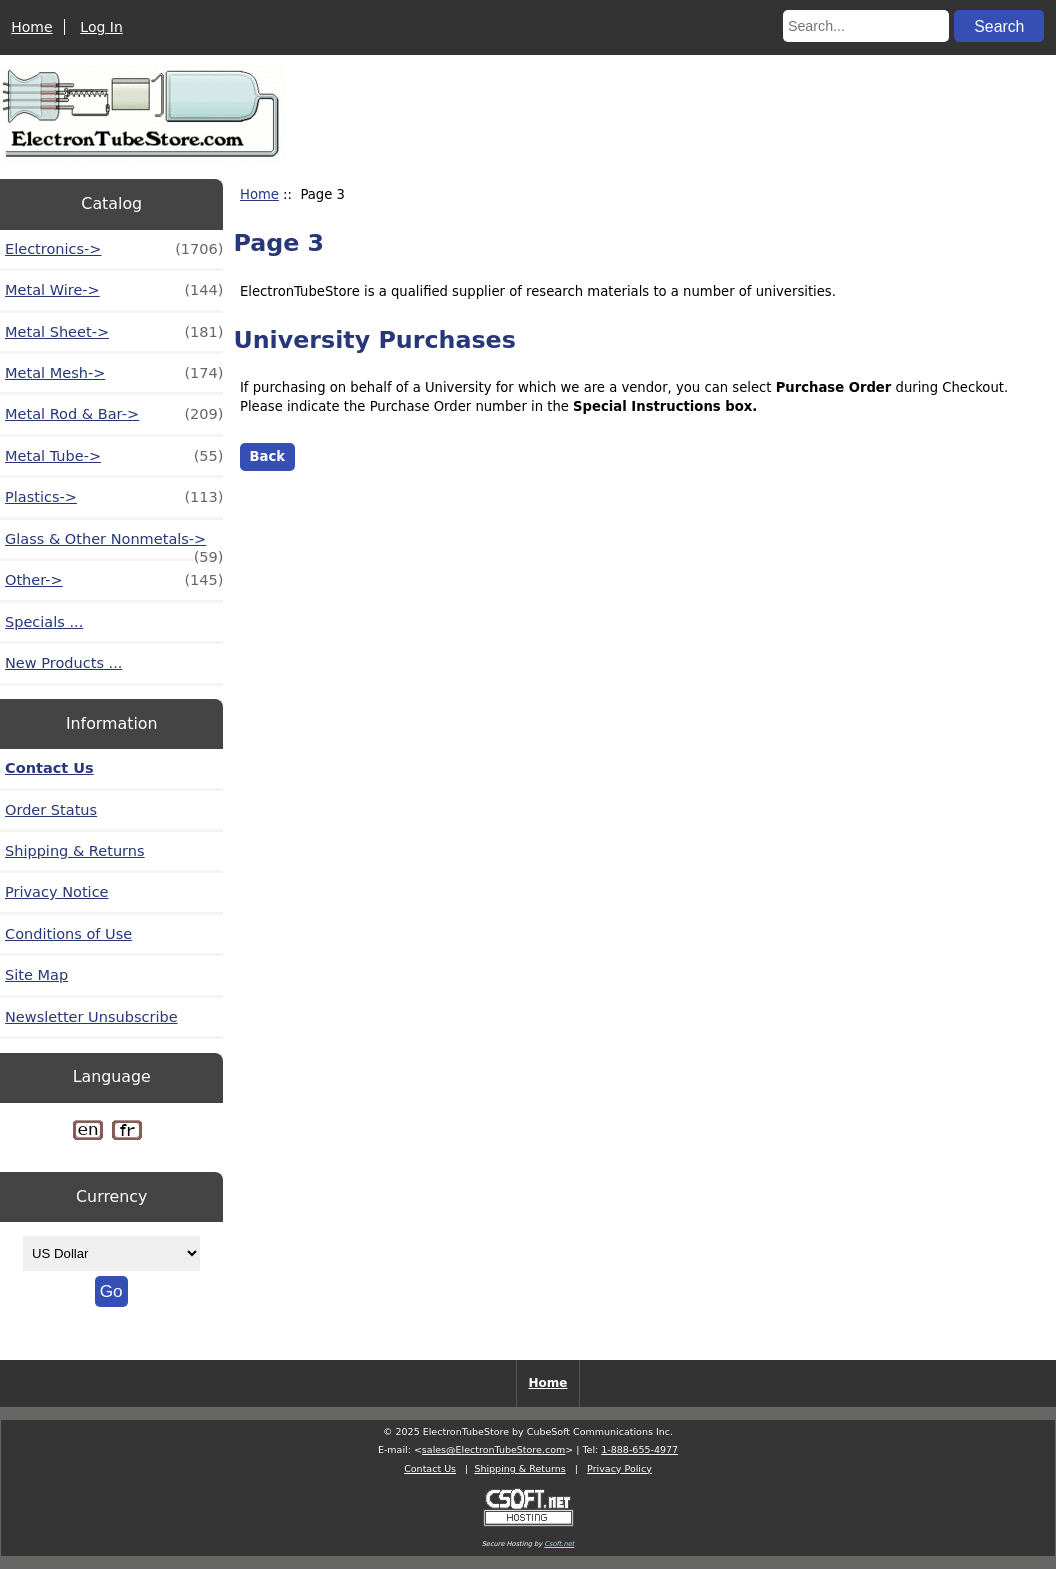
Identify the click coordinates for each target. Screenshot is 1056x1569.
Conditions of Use (68, 934)
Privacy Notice (57, 892)
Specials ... (44, 622)
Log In (101, 27)
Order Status (51, 810)
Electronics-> (114, 249)
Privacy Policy (619, 1468)
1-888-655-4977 (639, 1449)
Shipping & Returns (75, 851)
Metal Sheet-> (114, 332)
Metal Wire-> (114, 290)
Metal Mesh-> (114, 373)
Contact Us (49, 768)
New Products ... (63, 663)
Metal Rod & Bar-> (114, 414)
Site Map (36, 975)
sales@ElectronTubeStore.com (493, 1449)
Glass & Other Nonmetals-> (114, 544)
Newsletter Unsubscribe (91, 1017)
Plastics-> (114, 497)
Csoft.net (559, 1544)
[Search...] (866, 26)
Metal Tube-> (114, 456)
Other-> (114, 580)
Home (31, 27)
